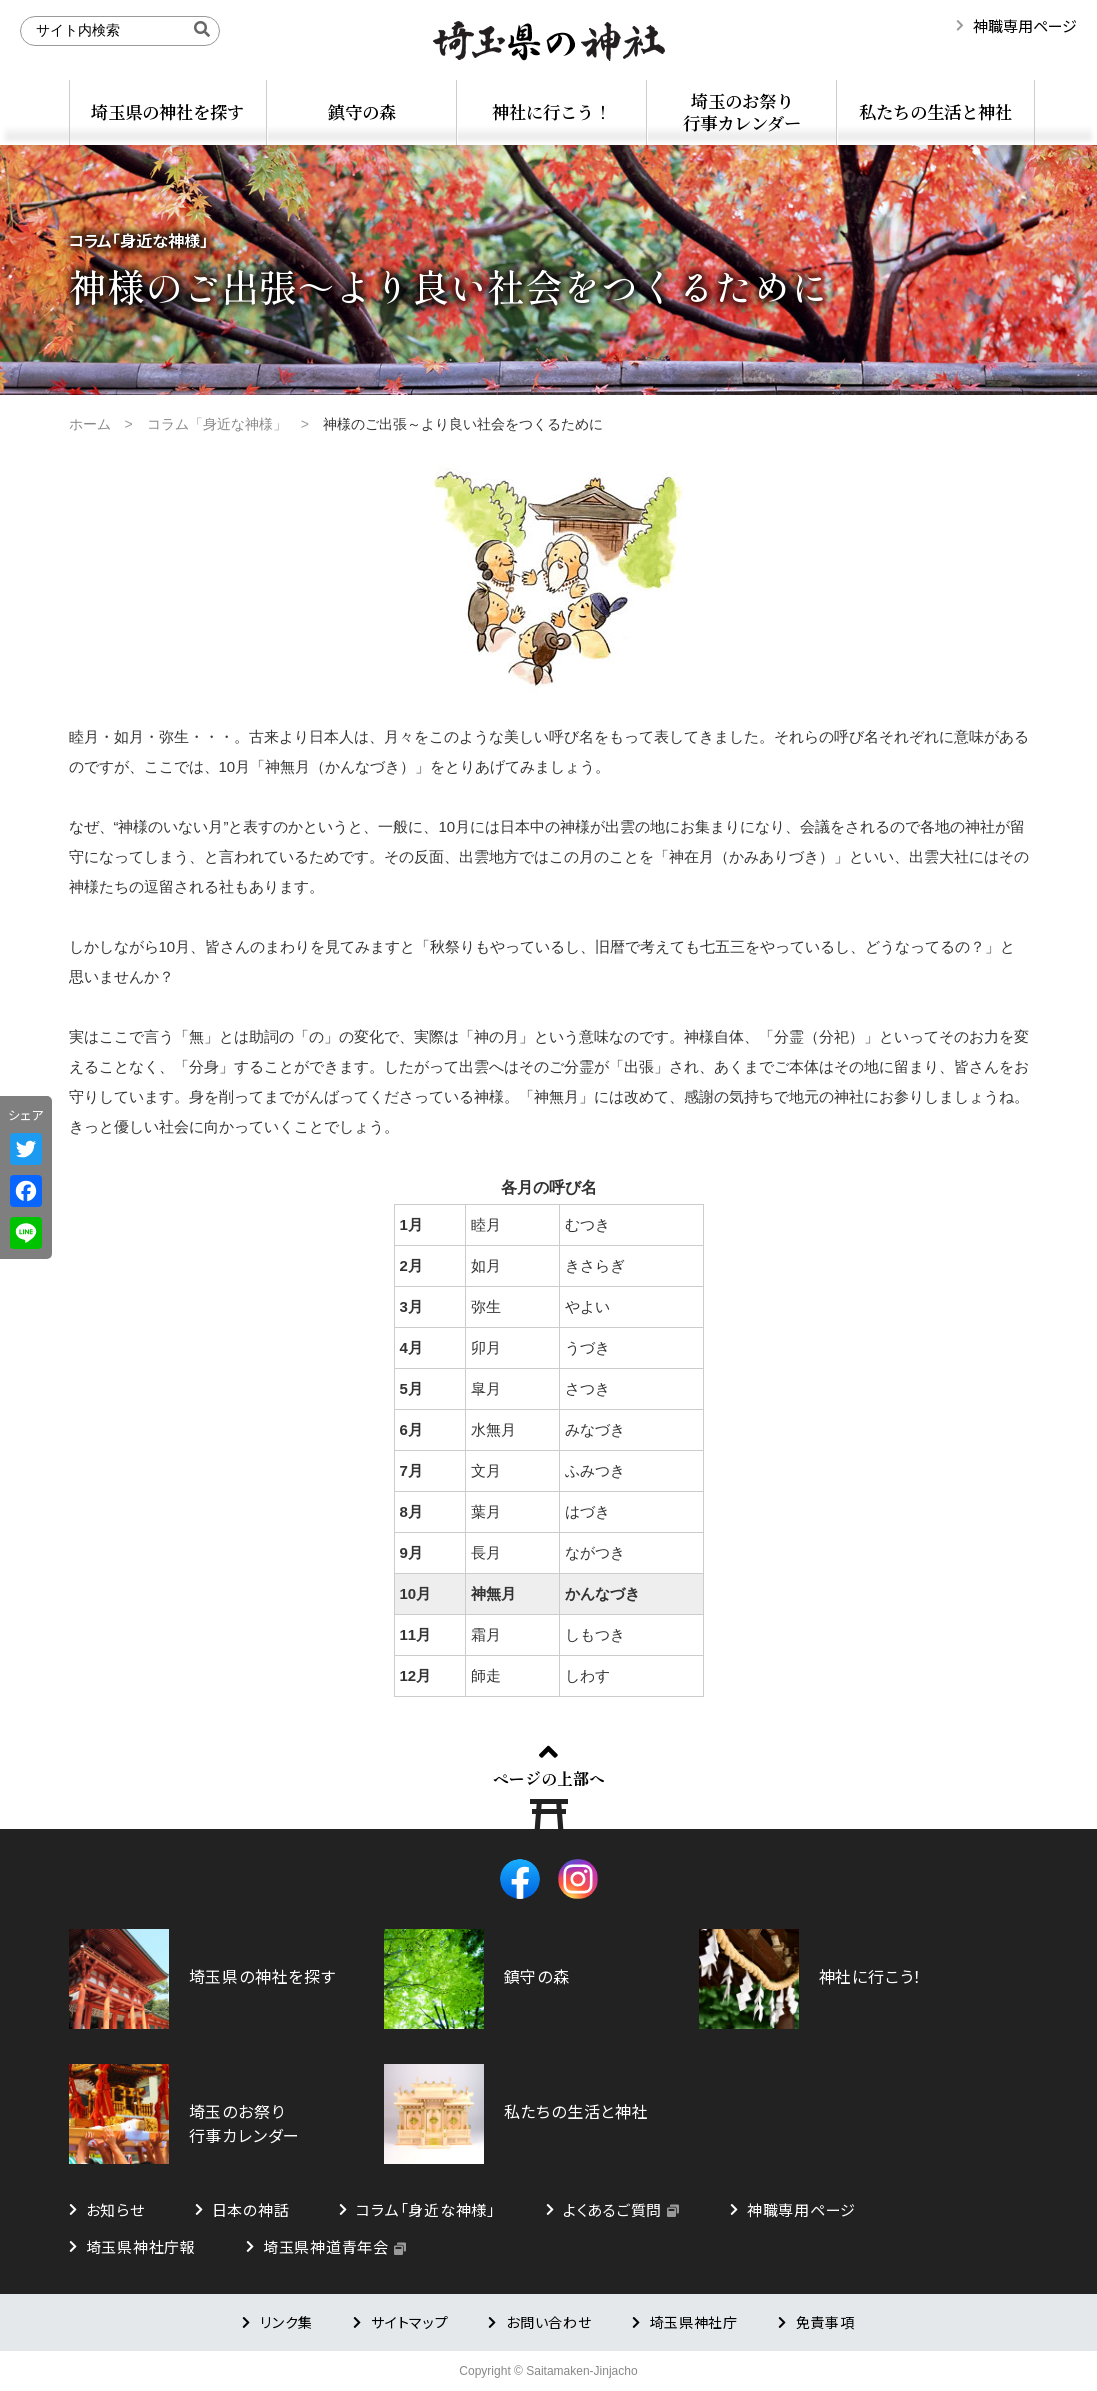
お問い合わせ (548, 2322)
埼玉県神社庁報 (141, 2246)
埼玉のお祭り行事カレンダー (742, 111)
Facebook (520, 1879)
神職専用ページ (1025, 25)
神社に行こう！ (551, 111)
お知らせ (115, 2209)
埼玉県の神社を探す (167, 111)
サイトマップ (409, 2322)
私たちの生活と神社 (935, 111)
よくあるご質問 (612, 2209)
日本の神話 (251, 2209)
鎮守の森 (362, 111)
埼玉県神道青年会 (326, 2246)
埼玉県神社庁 (694, 2322)
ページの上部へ (549, 1778)
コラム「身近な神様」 (426, 2209)
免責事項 (825, 2322)
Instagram (578, 1879)
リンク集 (286, 2322)
